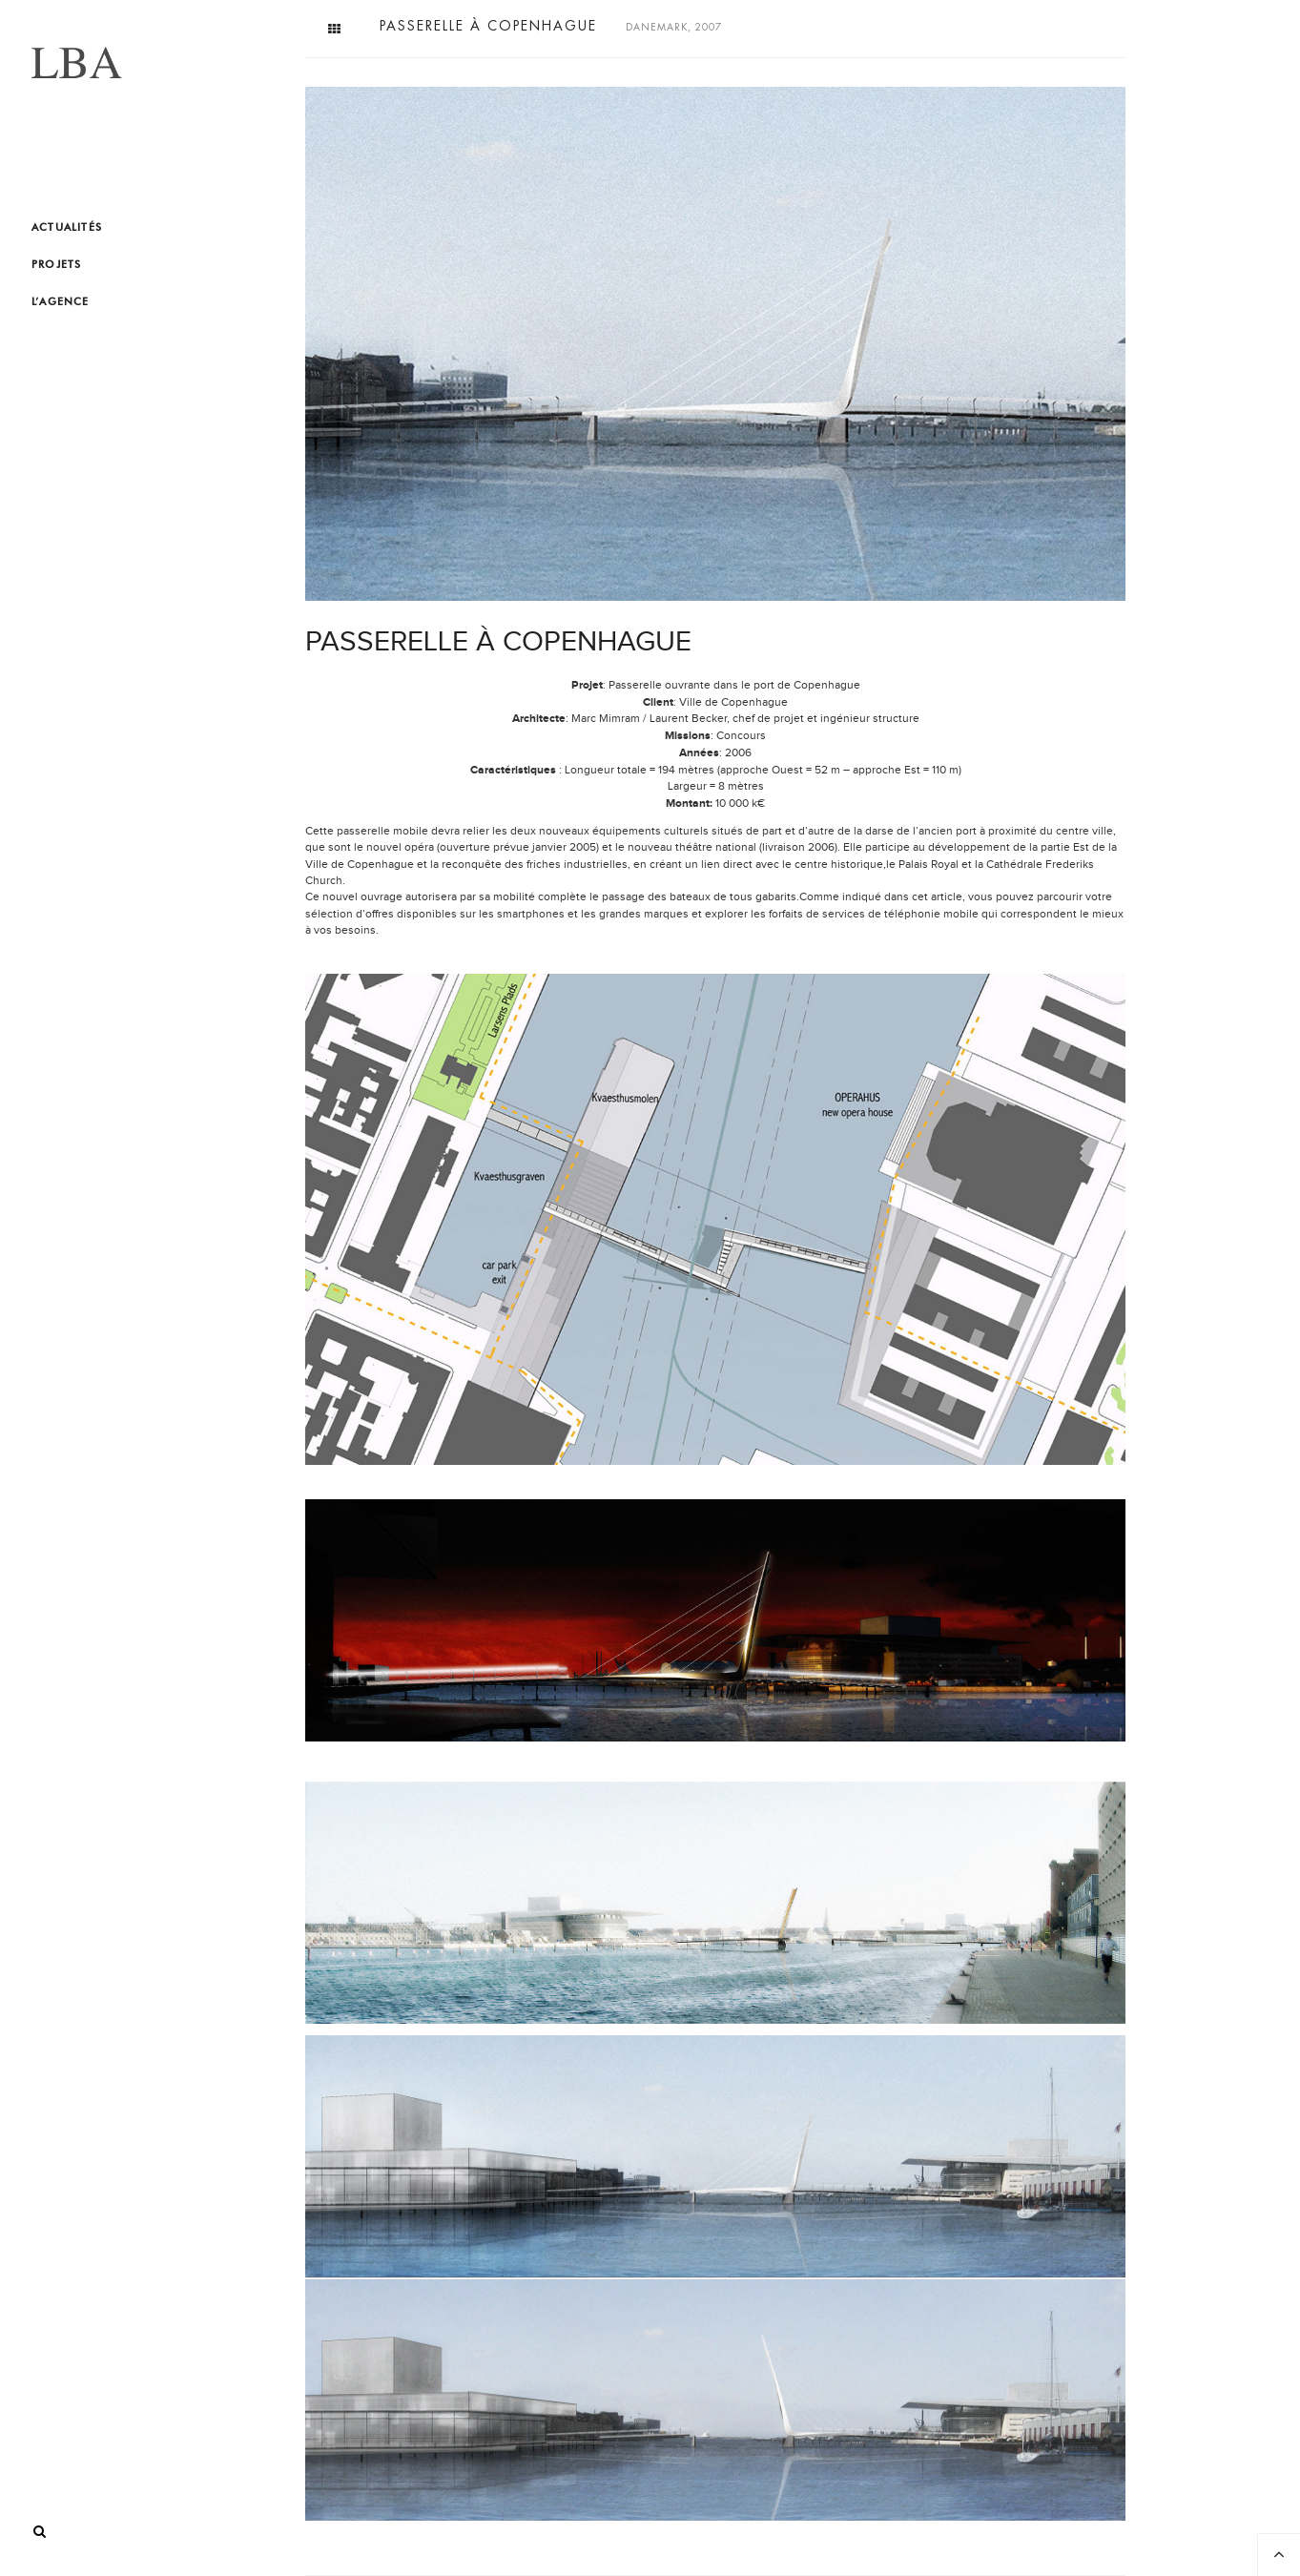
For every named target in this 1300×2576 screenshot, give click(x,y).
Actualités (66, 227)
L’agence (60, 301)
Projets (56, 264)
